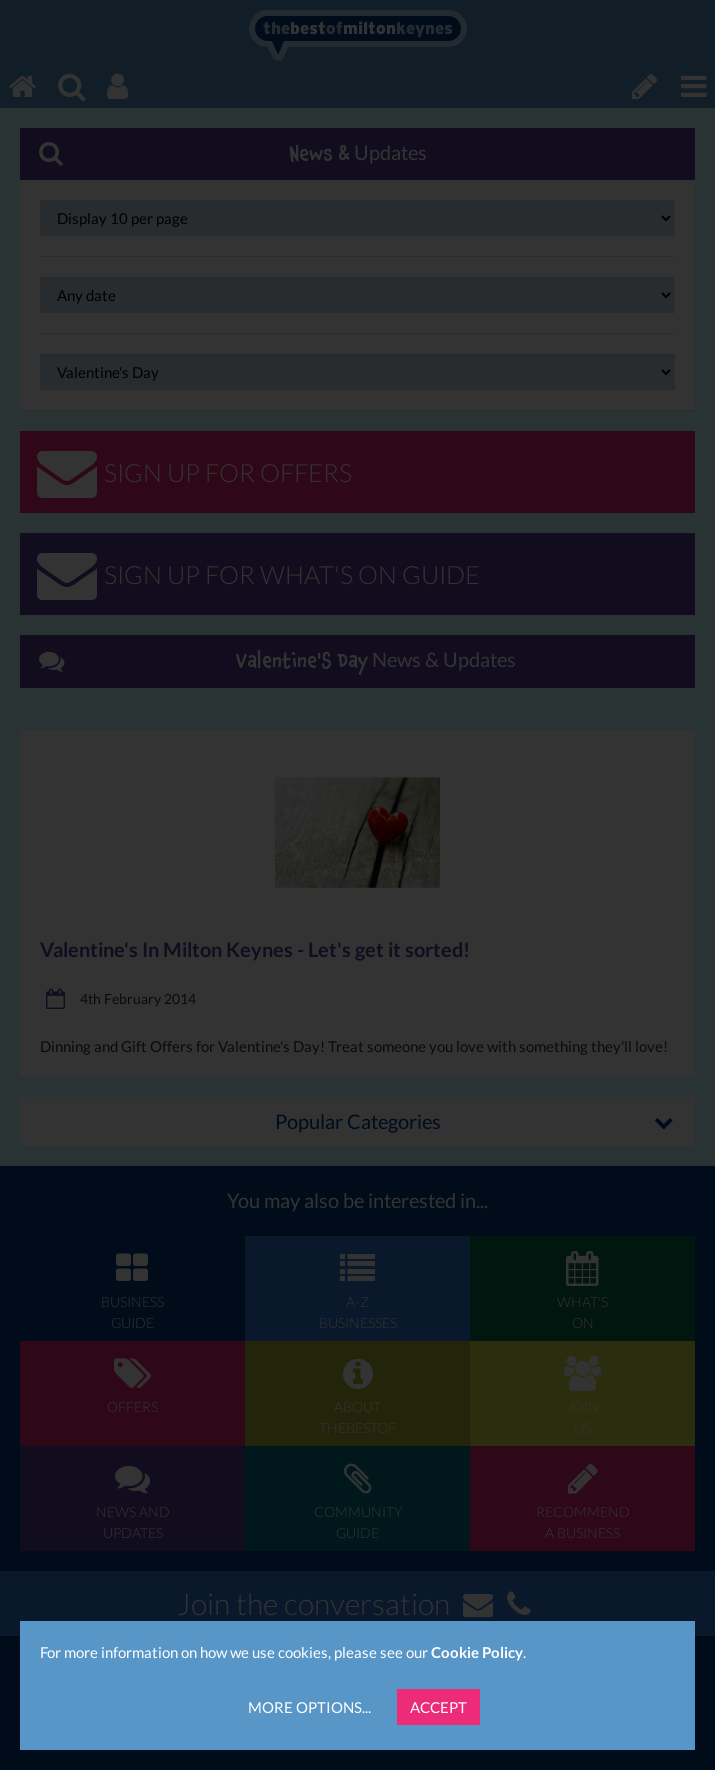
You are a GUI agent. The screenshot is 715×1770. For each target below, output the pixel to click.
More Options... (309, 1707)
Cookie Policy (477, 1652)
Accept (438, 1707)
